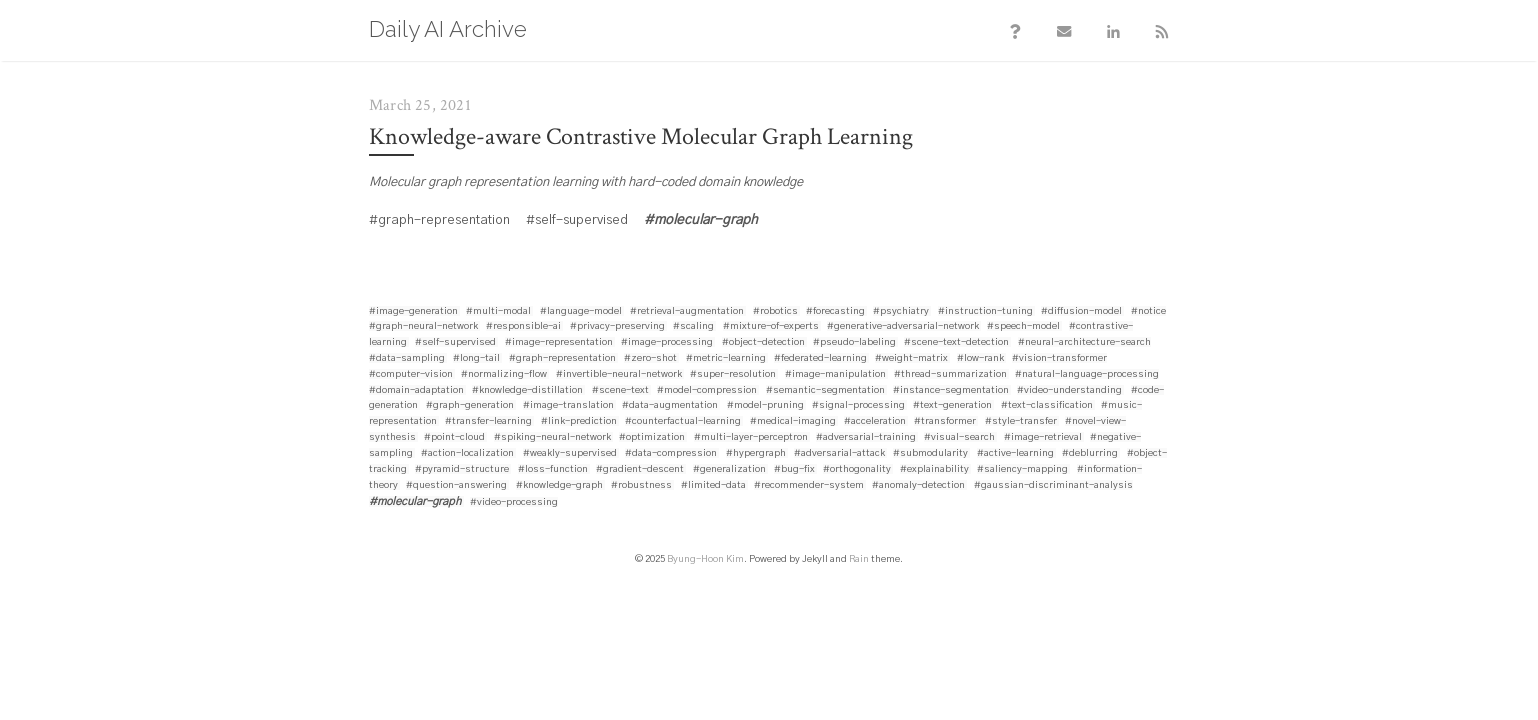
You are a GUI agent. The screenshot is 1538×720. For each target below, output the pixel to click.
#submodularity (930, 455)
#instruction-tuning (985, 313)
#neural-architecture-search (1084, 344)
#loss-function (553, 471)
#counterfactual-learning (683, 423)
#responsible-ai (523, 328)
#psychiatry (901, 313)
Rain (859, 561)
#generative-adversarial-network (903, 328)
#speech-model (1023, 328)
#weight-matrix (911, 360)
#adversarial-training (866, 439)
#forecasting (835, 313)
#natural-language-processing (1087, 376)
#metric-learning (726, 360)
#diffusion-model (1081, 313)
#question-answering (456, 487)
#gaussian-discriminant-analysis (1053, 487)
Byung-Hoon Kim (705, 561)
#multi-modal (498, 313)
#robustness (641, 487)
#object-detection (763, 344)
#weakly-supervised (570, 455)
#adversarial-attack (839, 455)
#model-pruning (765, 407)
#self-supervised (455, 344)
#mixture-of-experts (771, 328)
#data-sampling (407, 360)
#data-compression (671, 455)
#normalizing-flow (504, 376)
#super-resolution (733, 376)
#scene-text (620, 392)
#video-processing (514, 504)
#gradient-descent (640, 471)
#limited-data (713, 487)
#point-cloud (454, 439)
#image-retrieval (1043, 439)
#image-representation (559, 344)
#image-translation (568, 407)
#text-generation (952, 407)
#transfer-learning (488, 423)
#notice (1148, 313)
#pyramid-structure (462, 471)
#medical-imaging (793, 423)
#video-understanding (1069, 392)
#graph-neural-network (423, 328)
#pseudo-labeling (854, 344)
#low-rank (980, 360)
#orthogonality (857, 471)
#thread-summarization (950, 376)
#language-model (581, 313)
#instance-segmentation (951, 392)
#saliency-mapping (1022, 471)
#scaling (693, 328)
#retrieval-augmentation (687, 313)
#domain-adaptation (416, 392)
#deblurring (1090, 455)
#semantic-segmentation (825, 392)
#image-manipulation (835, 376)
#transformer (945, 423)
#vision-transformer (1059, 360)
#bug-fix (794, 471)
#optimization (652, 439)
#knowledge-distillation (527, 392)
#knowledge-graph (559, 487)
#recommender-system (809, 487)
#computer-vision (411, 376)
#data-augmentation (670, 407)
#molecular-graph (415, 503)
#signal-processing (858, 407)
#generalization (729, 471)
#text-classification (1047, 407)
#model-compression (707, 392)
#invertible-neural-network (619, 376)
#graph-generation (470, 407)
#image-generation (413, 313)
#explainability (934, 471)
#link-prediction (579, 423)
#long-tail (476, 360)
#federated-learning (820, 360)
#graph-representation (562, 360)
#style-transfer (1021, 423)
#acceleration (875, 423)
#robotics (775, 313)
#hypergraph (756, 455)
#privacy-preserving (617, 328)
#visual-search (959, 439)
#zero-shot (650, 360)
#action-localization (467, 455)
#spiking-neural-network (552, 439)
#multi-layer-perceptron (751, 439)
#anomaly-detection (918, 487)
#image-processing (667, 344)
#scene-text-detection (956, 344)
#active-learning (1015, 455)
